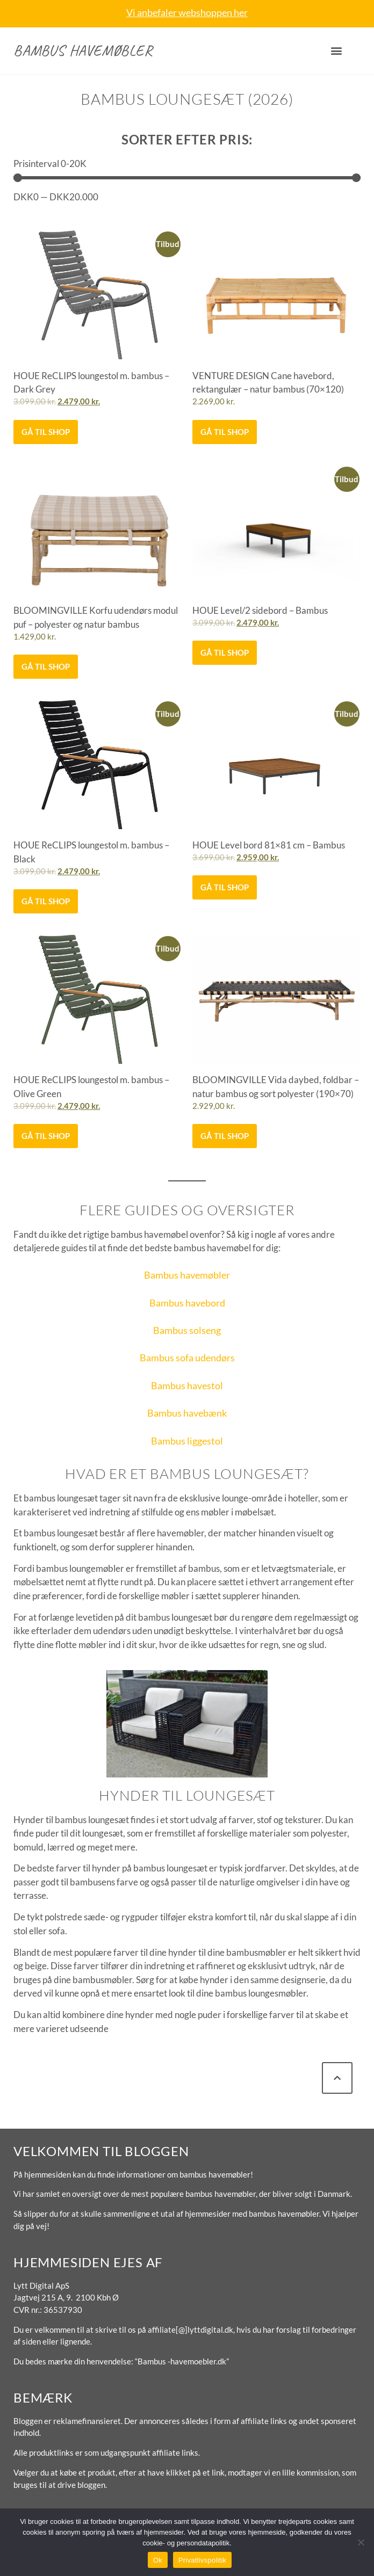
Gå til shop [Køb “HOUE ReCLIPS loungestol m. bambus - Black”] (45, 901)
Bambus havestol (187, 1385)
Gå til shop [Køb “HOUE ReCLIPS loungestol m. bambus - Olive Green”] (45, 1136)
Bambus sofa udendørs (187, 1357)
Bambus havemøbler (83, 50)
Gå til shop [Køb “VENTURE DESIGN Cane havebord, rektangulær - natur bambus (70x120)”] (224, 432)
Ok (157, 2560)
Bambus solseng (187, 1330)
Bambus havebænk (187, 1413)
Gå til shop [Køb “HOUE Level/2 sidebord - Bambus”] (224, 652)
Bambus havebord (187, 1303)
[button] (337, 51)
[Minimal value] (187, 177)
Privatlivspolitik (202, 2560)
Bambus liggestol (187, 1441)
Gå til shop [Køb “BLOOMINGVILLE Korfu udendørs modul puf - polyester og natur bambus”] (45, 666)
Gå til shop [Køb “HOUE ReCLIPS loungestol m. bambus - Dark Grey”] (45, 432)
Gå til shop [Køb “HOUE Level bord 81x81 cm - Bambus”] (224, 887)
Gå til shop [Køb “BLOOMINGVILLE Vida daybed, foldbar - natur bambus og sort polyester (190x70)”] (224, 1136)
